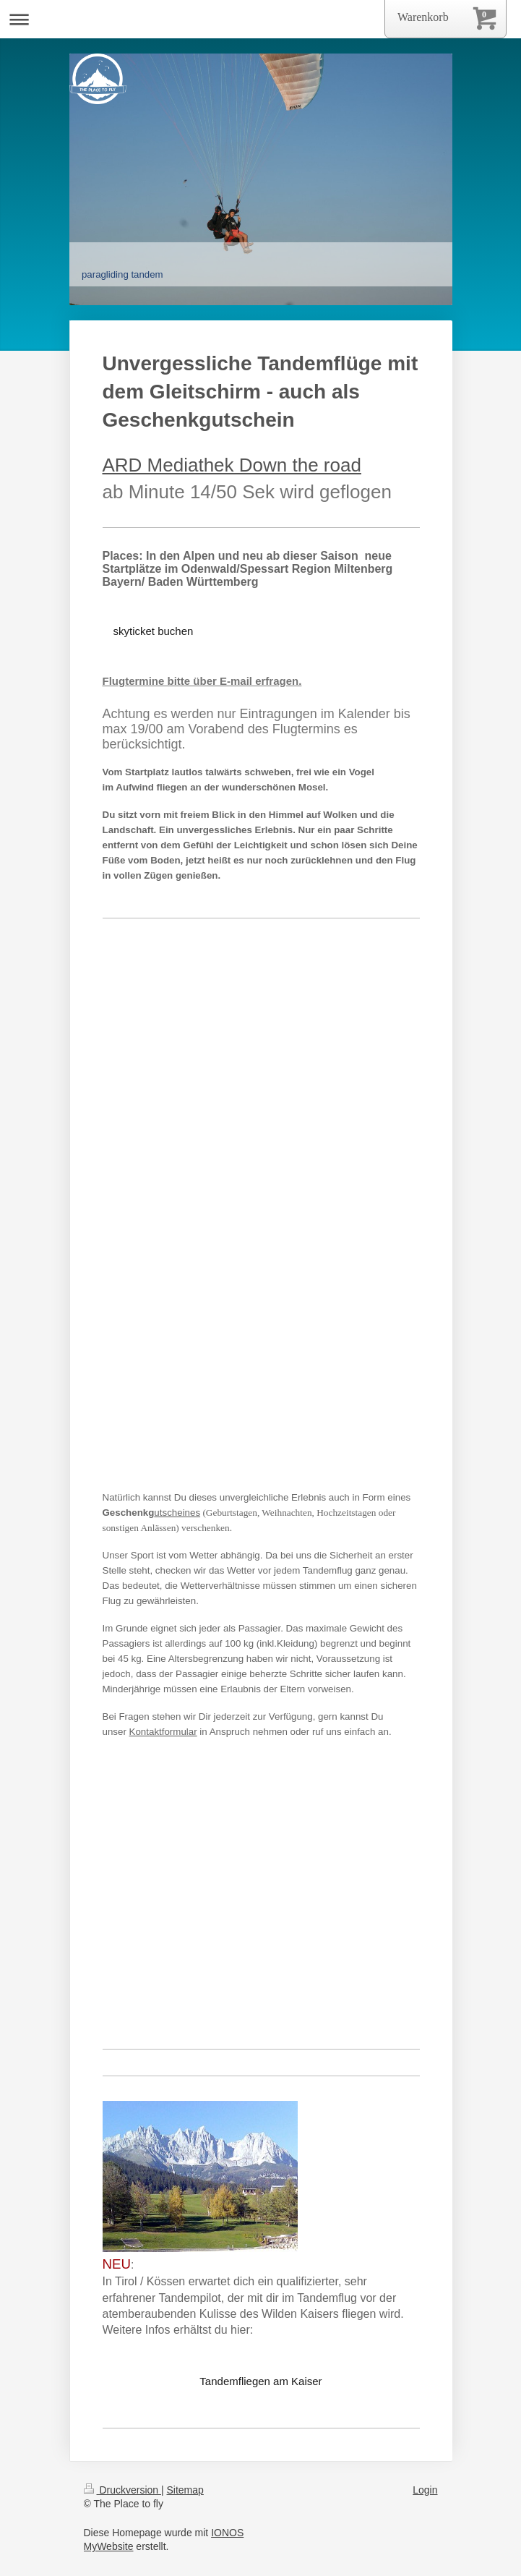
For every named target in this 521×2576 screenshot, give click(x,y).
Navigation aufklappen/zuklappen (260, 19)
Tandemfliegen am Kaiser (260, 2381)
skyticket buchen (153, 631)
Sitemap (185, 2490)
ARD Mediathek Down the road (232, 465)
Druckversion (122, 2490)
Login (425, 2490)
